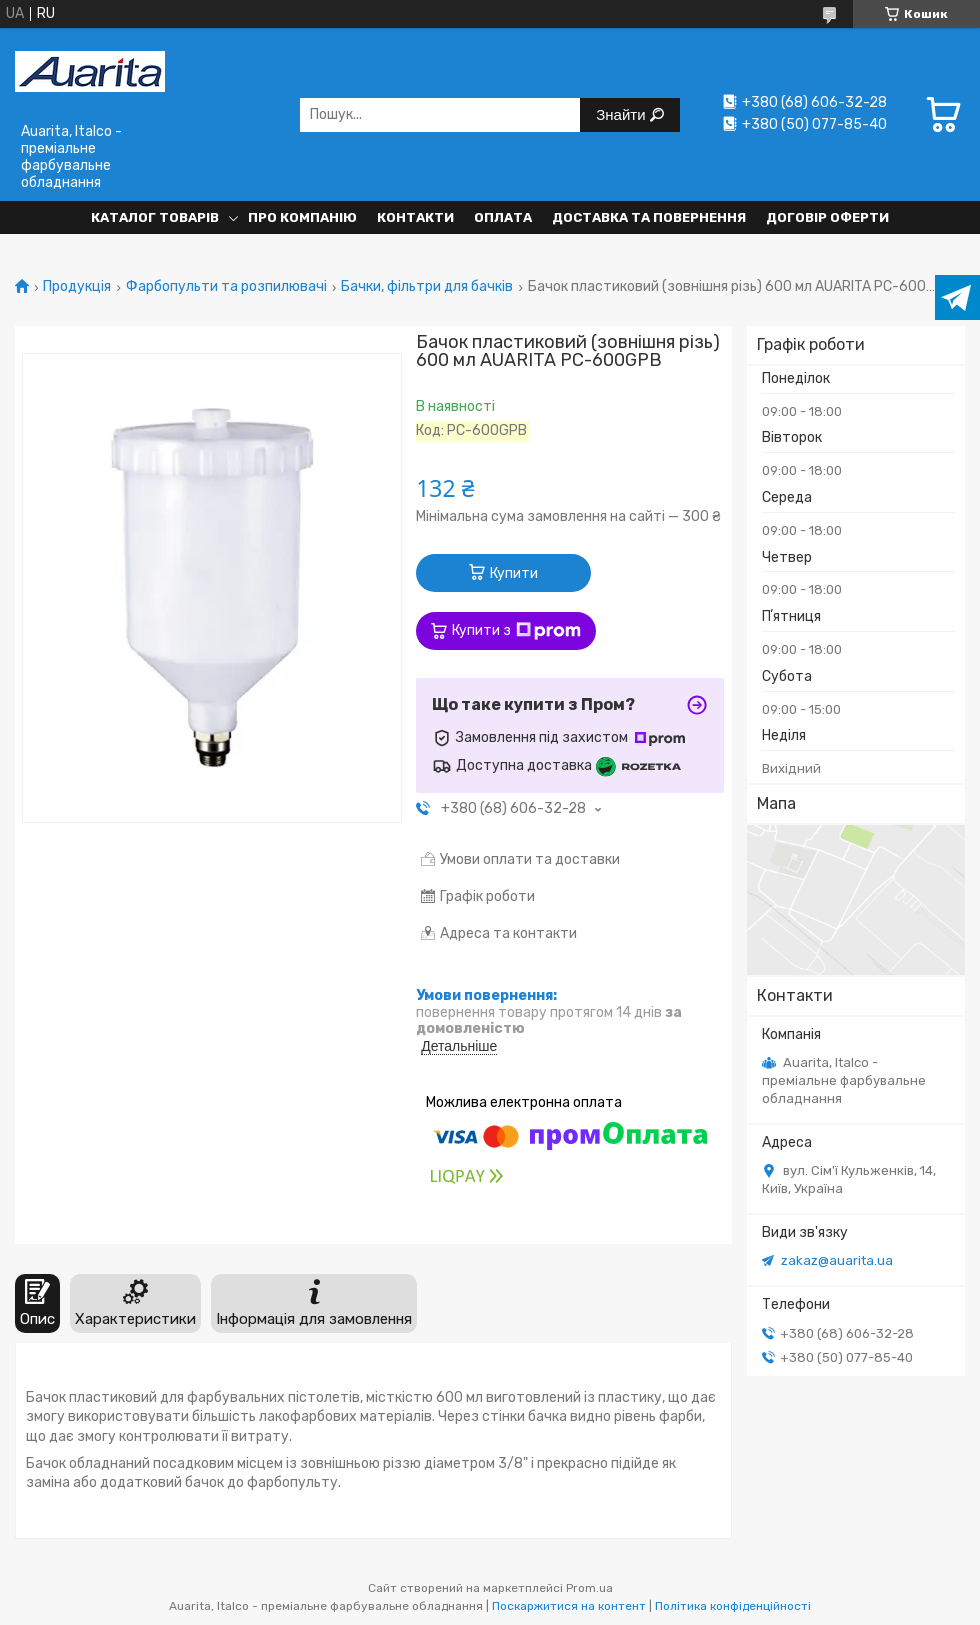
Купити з (516, 631)
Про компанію (302, 217)
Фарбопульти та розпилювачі (226, 287)
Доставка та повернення (649, 217)
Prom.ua (589, 1588)
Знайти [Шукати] (622, 114)
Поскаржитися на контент (569, 1606)
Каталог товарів (155, 217)
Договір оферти (827, 217)
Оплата (503, 217)
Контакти (415, 217)
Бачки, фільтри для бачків (427, 287)
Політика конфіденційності (733, 1606)
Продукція (77, 287)
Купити (514, 573)
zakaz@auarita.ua (837, 1260)
